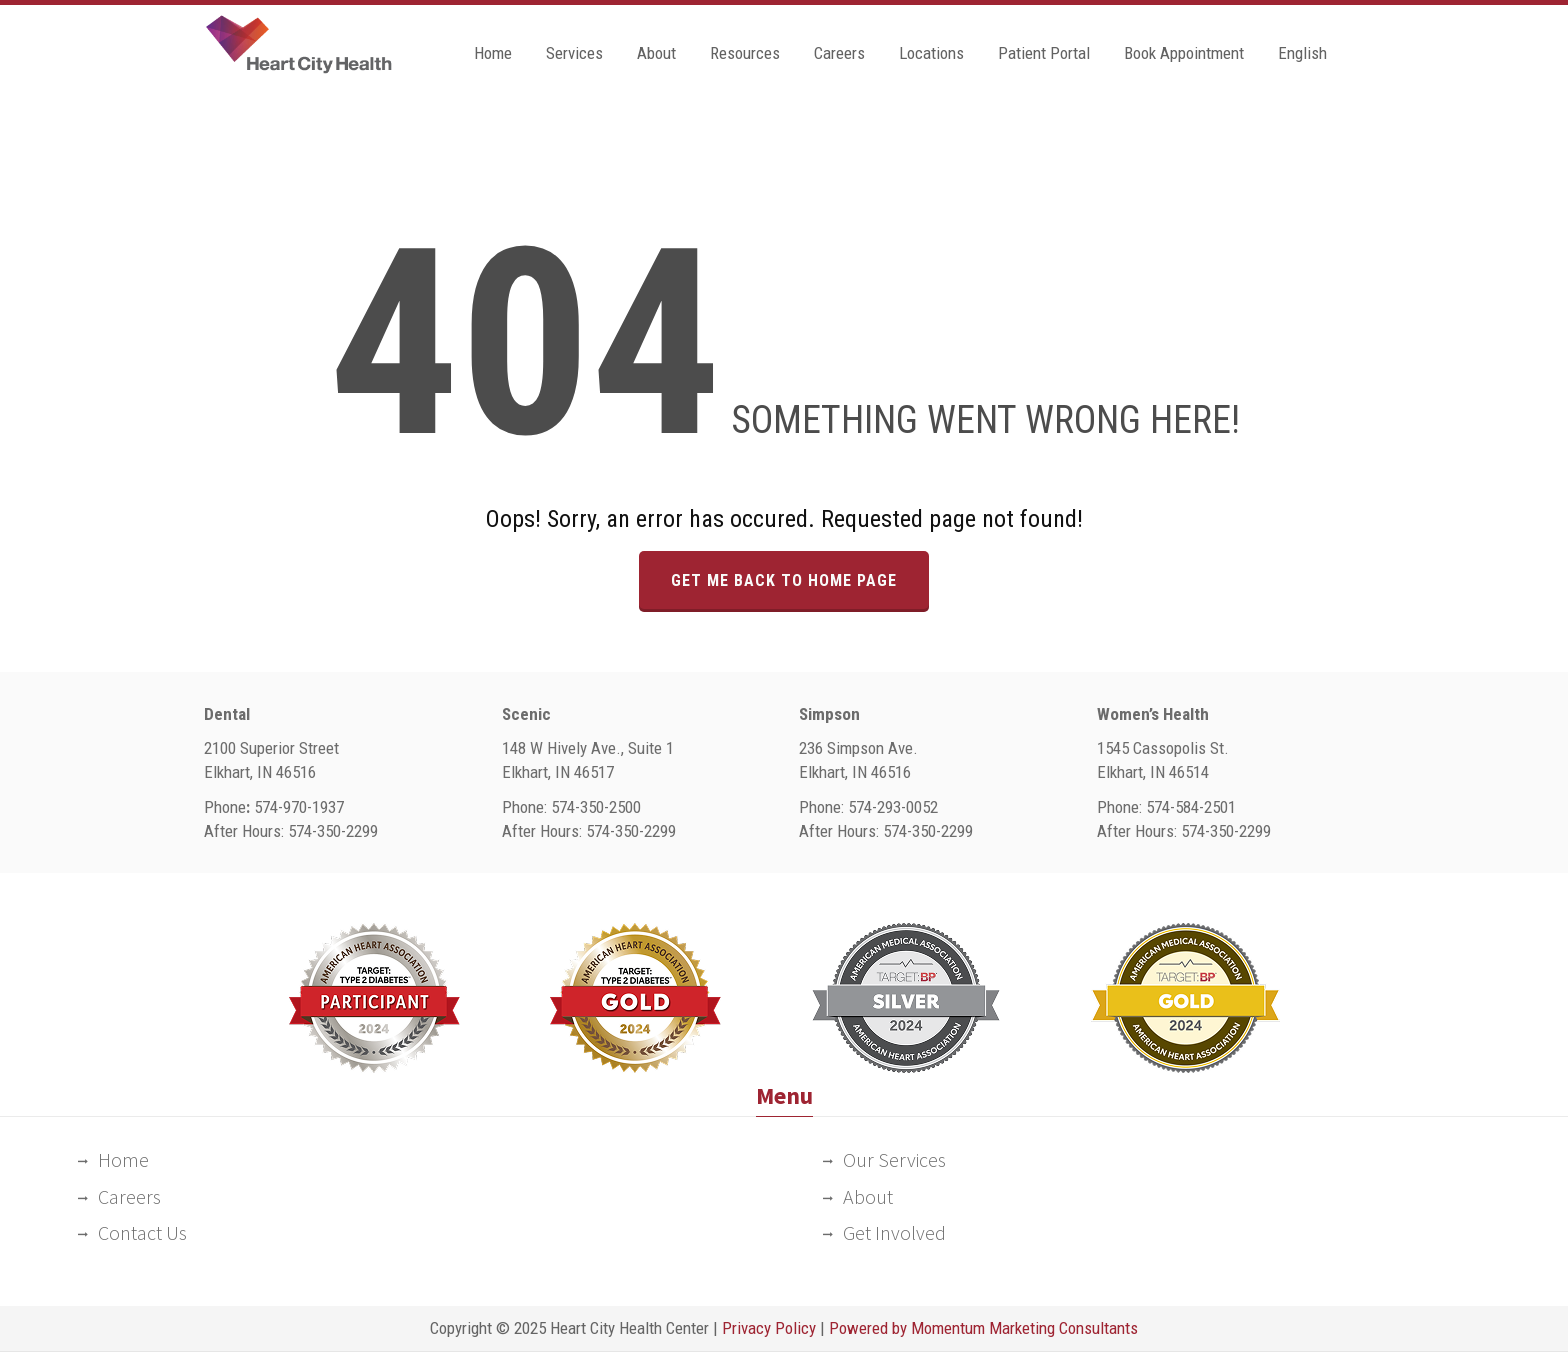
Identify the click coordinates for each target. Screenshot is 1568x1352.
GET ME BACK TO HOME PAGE (784, 580)
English (1302, 53)
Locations (931, 53)
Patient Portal (1044, 53)
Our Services (894, 1159)
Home (493, 53)
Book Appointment (1184, 53)
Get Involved (894, 1232)
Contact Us (142, 1232)
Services (574, 53)
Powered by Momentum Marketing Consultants (983, 1328)
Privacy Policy (769, 1328)
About (656, 53)
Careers (839, 53)
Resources (745, 53)
